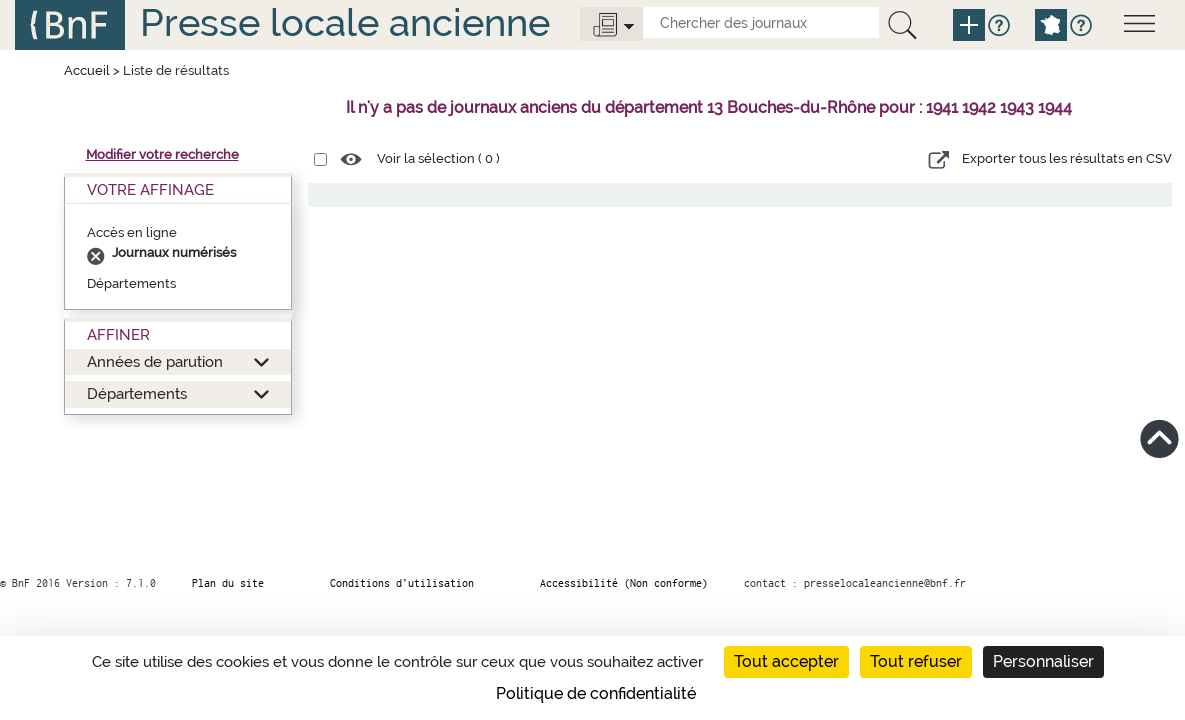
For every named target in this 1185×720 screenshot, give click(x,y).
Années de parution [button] (155, 361)
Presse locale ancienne (345, 22)
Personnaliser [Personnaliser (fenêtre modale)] (1043, 661)
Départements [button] (137, 393)
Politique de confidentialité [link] (596, 693)
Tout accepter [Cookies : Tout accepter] (786, 661)
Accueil (87, 70)
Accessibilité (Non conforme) (624, 583)
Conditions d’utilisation (402, 583)
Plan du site (228, 583)
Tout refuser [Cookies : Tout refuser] (916, 661)
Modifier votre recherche (162, 154)
